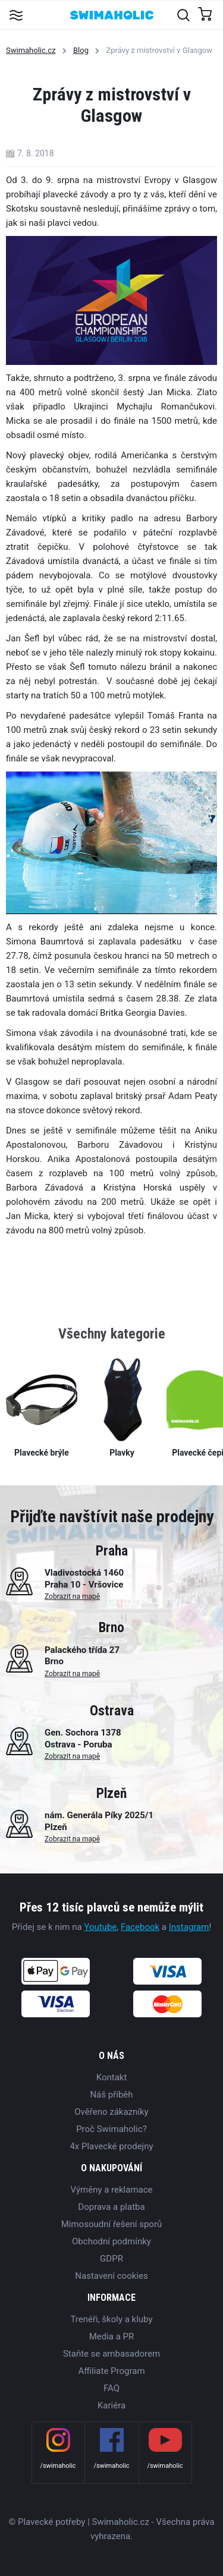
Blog (81, 50)
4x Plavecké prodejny (111, 2146)
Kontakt (111, 2077)
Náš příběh (111, 2094)
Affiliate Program (111, 2371)
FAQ (111, 2388)
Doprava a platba (111, 2207)
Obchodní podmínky (111, 2241)
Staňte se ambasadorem (111, 2353)
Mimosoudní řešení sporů (111, 2224)
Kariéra (111, 2405)
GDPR (111, 2258)
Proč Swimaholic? (111, 2129)
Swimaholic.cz (31, 50)
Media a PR (111, 2336)
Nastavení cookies (111, 2275)
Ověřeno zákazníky (111, 2111)
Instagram (189, 1927)
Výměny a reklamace (111, 2189)
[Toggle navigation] (15, 14)
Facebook (140, 1927)
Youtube (100, 1927)
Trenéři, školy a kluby (111, 2319)
